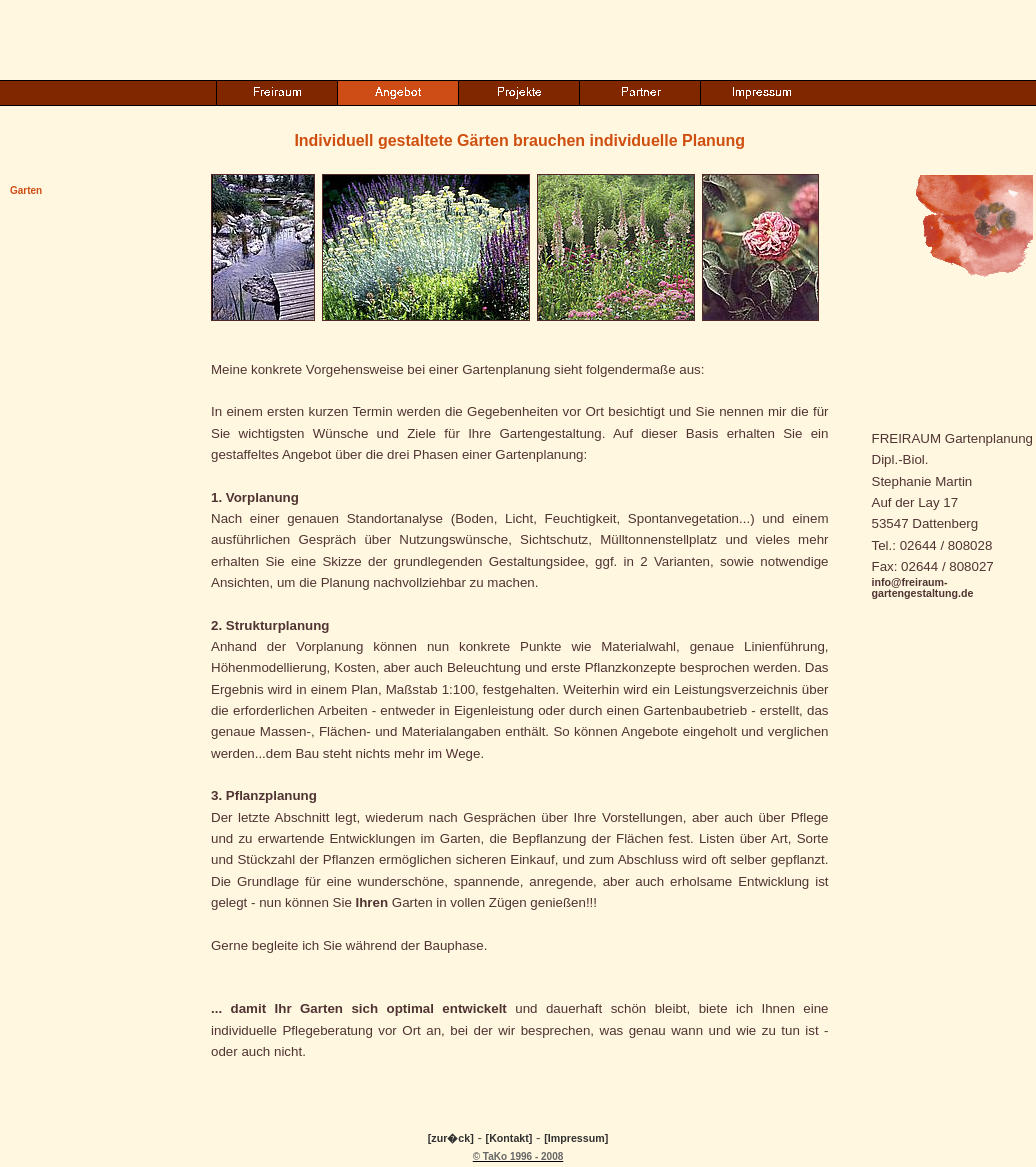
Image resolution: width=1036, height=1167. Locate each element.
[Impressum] (576, 1138)
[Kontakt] (509, 1138)
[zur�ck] (451, 1138)
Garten (26, 190)
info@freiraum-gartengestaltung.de (923, 587)
